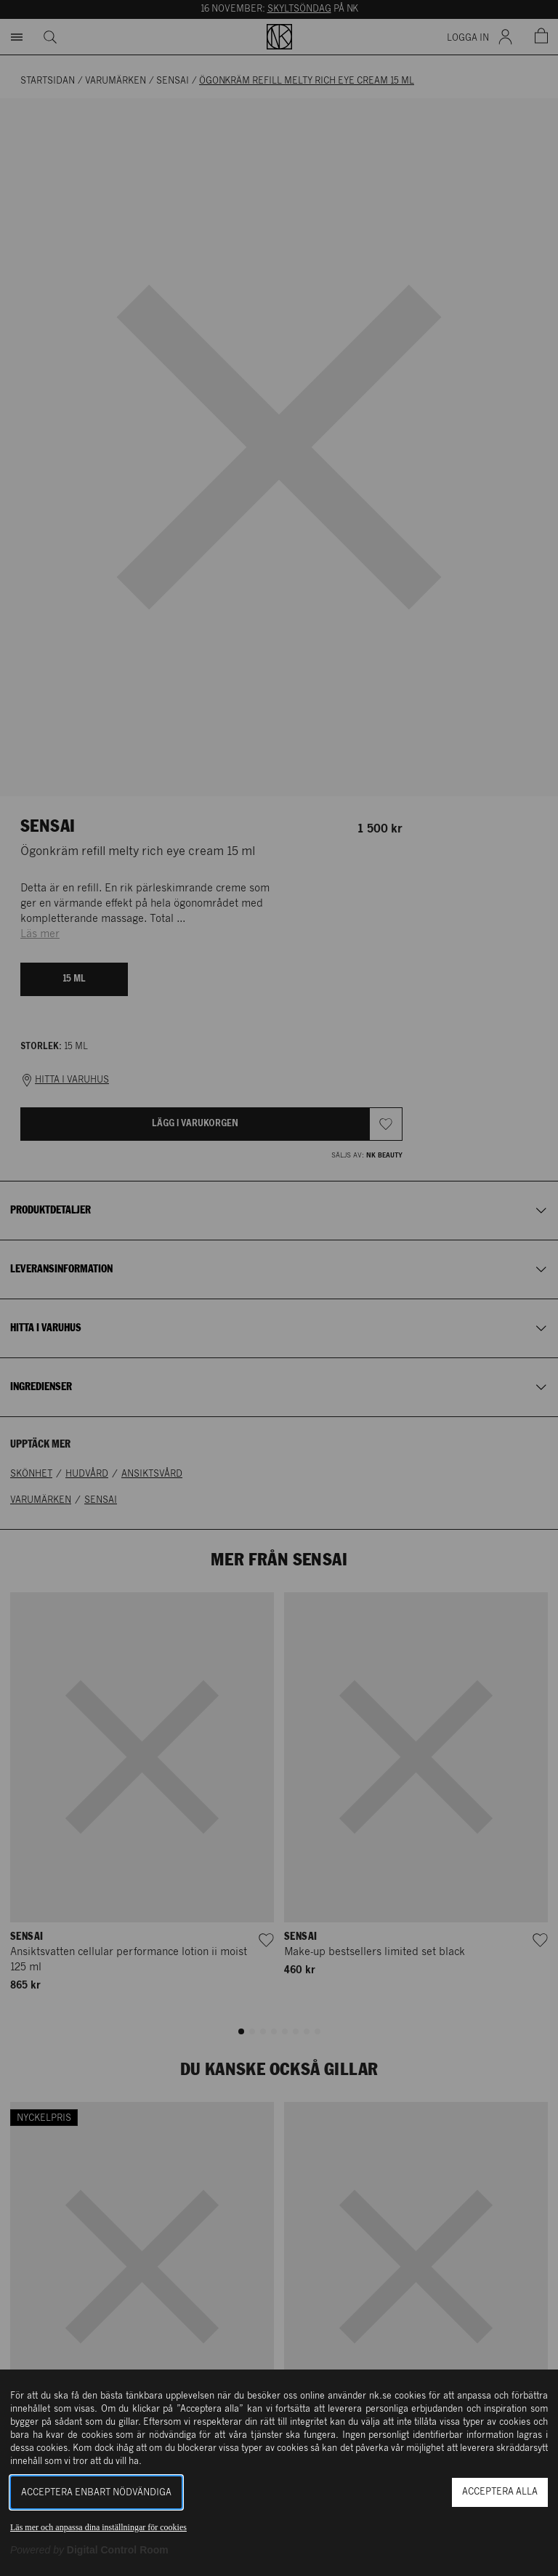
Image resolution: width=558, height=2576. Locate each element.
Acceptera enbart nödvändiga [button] (96, 2493)
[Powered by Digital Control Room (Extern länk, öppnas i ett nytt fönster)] (89, 2550)
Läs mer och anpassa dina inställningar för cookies (98, 2527)
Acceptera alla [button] (500, 2492)
